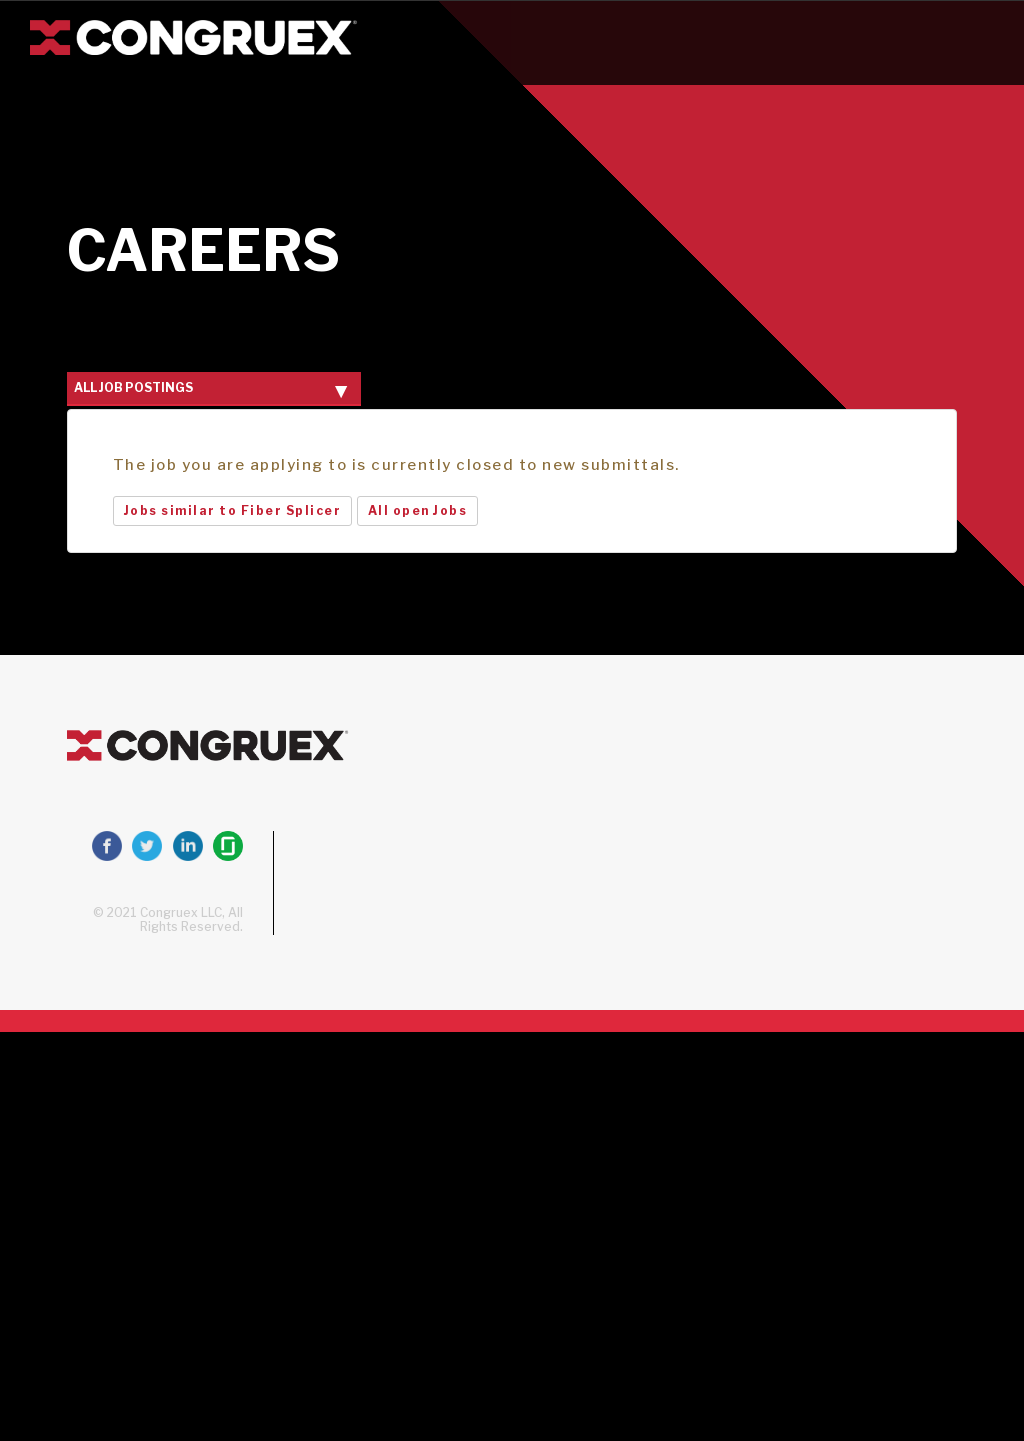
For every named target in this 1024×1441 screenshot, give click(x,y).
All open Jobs (418, 510)
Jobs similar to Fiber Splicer (233, 510)
